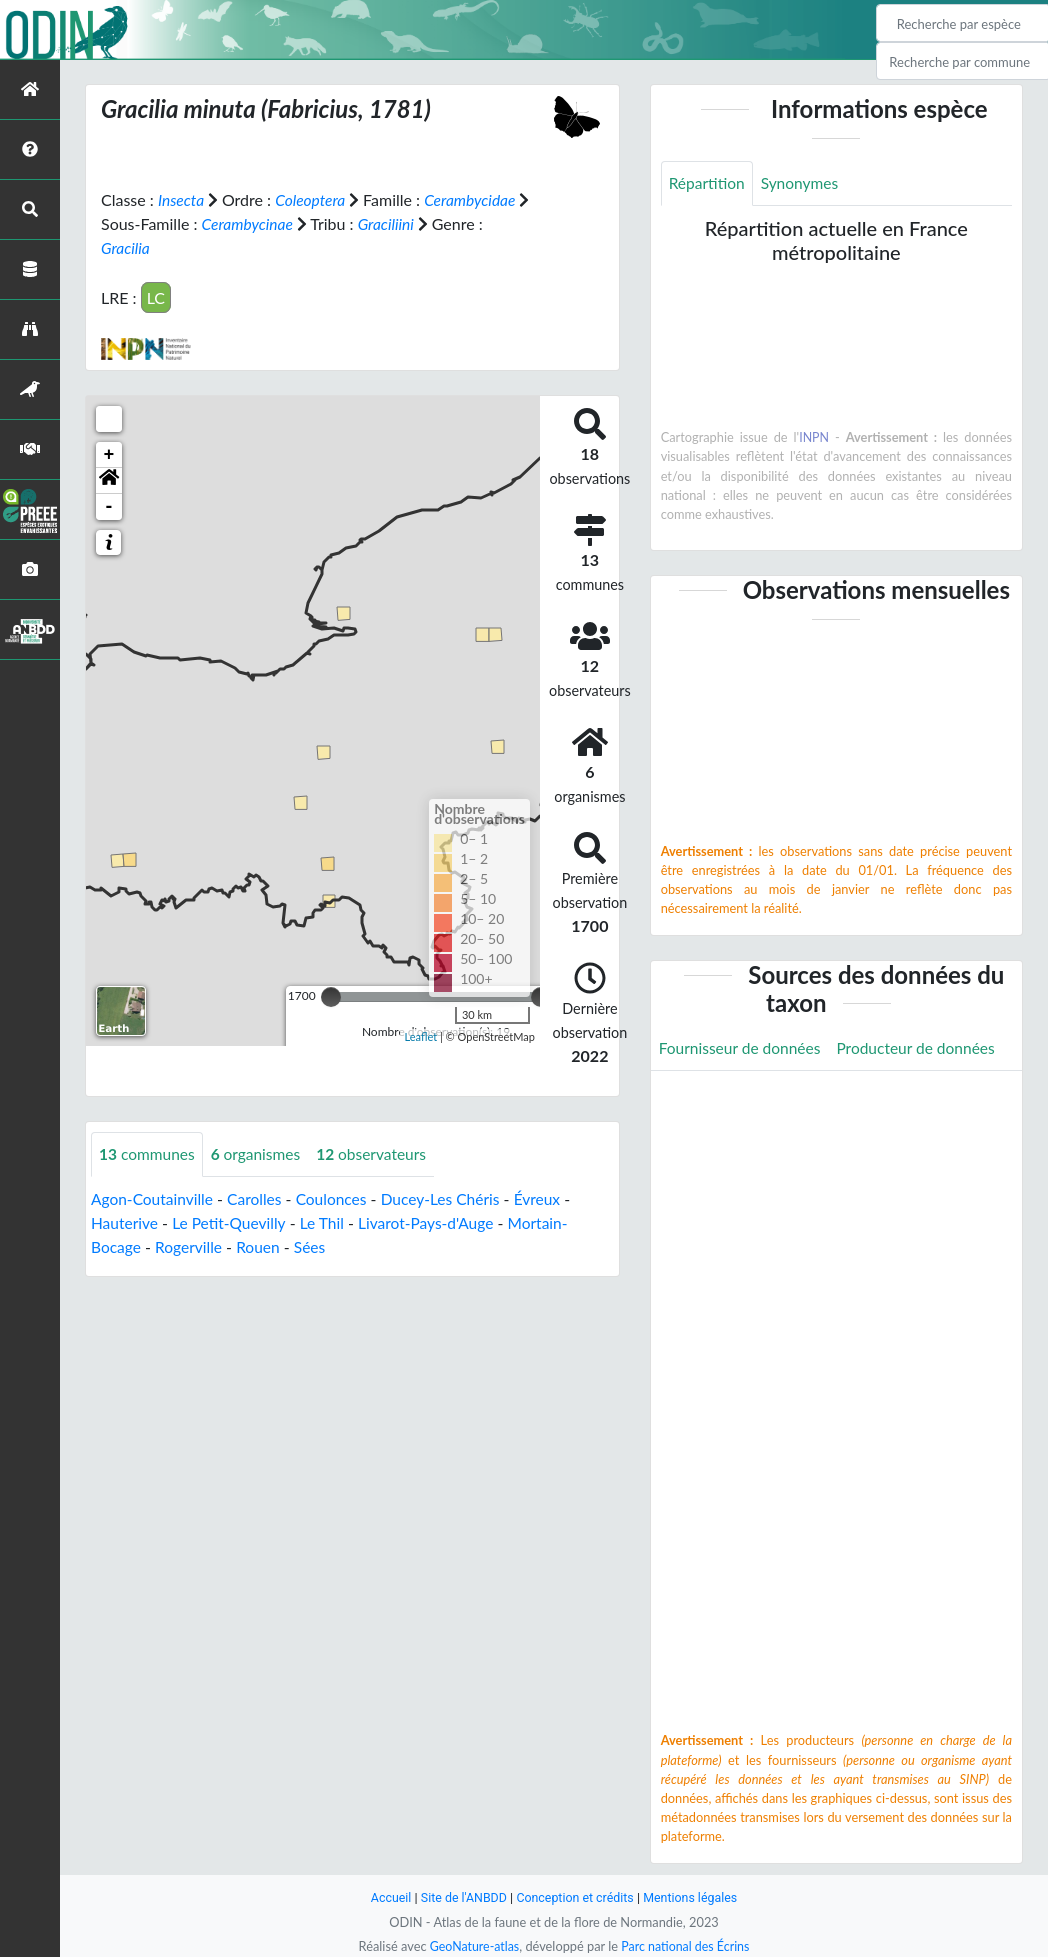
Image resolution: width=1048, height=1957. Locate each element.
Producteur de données (923, 1048)
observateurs (378, 1153)
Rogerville (191, 1246)
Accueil (386, 1897)
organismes (260, 1153)
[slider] (331, 996)
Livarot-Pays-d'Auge (435, 1222)
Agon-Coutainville (154, 1198)
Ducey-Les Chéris (450, 1198)
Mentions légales (694, 1897)
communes (148, 1153)
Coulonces (337, 1198)
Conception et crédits (575, 1897)
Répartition (708, 183)
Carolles (259, 1198)
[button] (109, 480)
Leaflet (421, 1035)
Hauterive (125, 1222)
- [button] (109, 506)
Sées (315, 1246)
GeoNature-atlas (472, 1946)
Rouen (262, 1246)
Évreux (549, 1198)
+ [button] (109, 454)
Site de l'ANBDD (461, 1897)
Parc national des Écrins (687, 1946)
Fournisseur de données (742, 1048)
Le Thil (328, 1222)
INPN (814, 438)
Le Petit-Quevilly (232, 1222)
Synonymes (803, 183)
